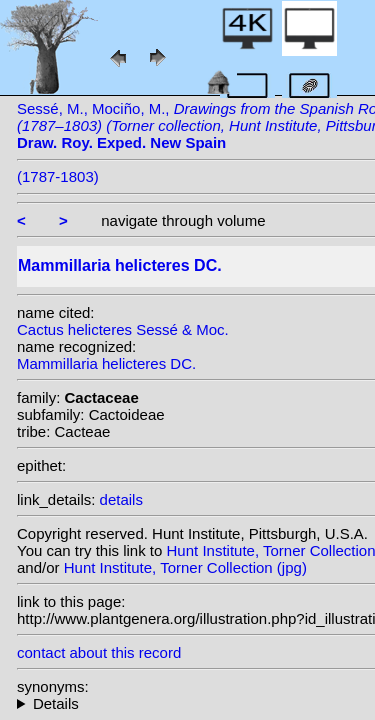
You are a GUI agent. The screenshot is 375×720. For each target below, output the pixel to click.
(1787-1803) (58, 176)
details (121, 499)
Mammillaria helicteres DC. (106, 363)
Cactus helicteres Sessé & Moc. (123, 329)
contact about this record (99, 652)
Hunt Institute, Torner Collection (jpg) (185, 567)
